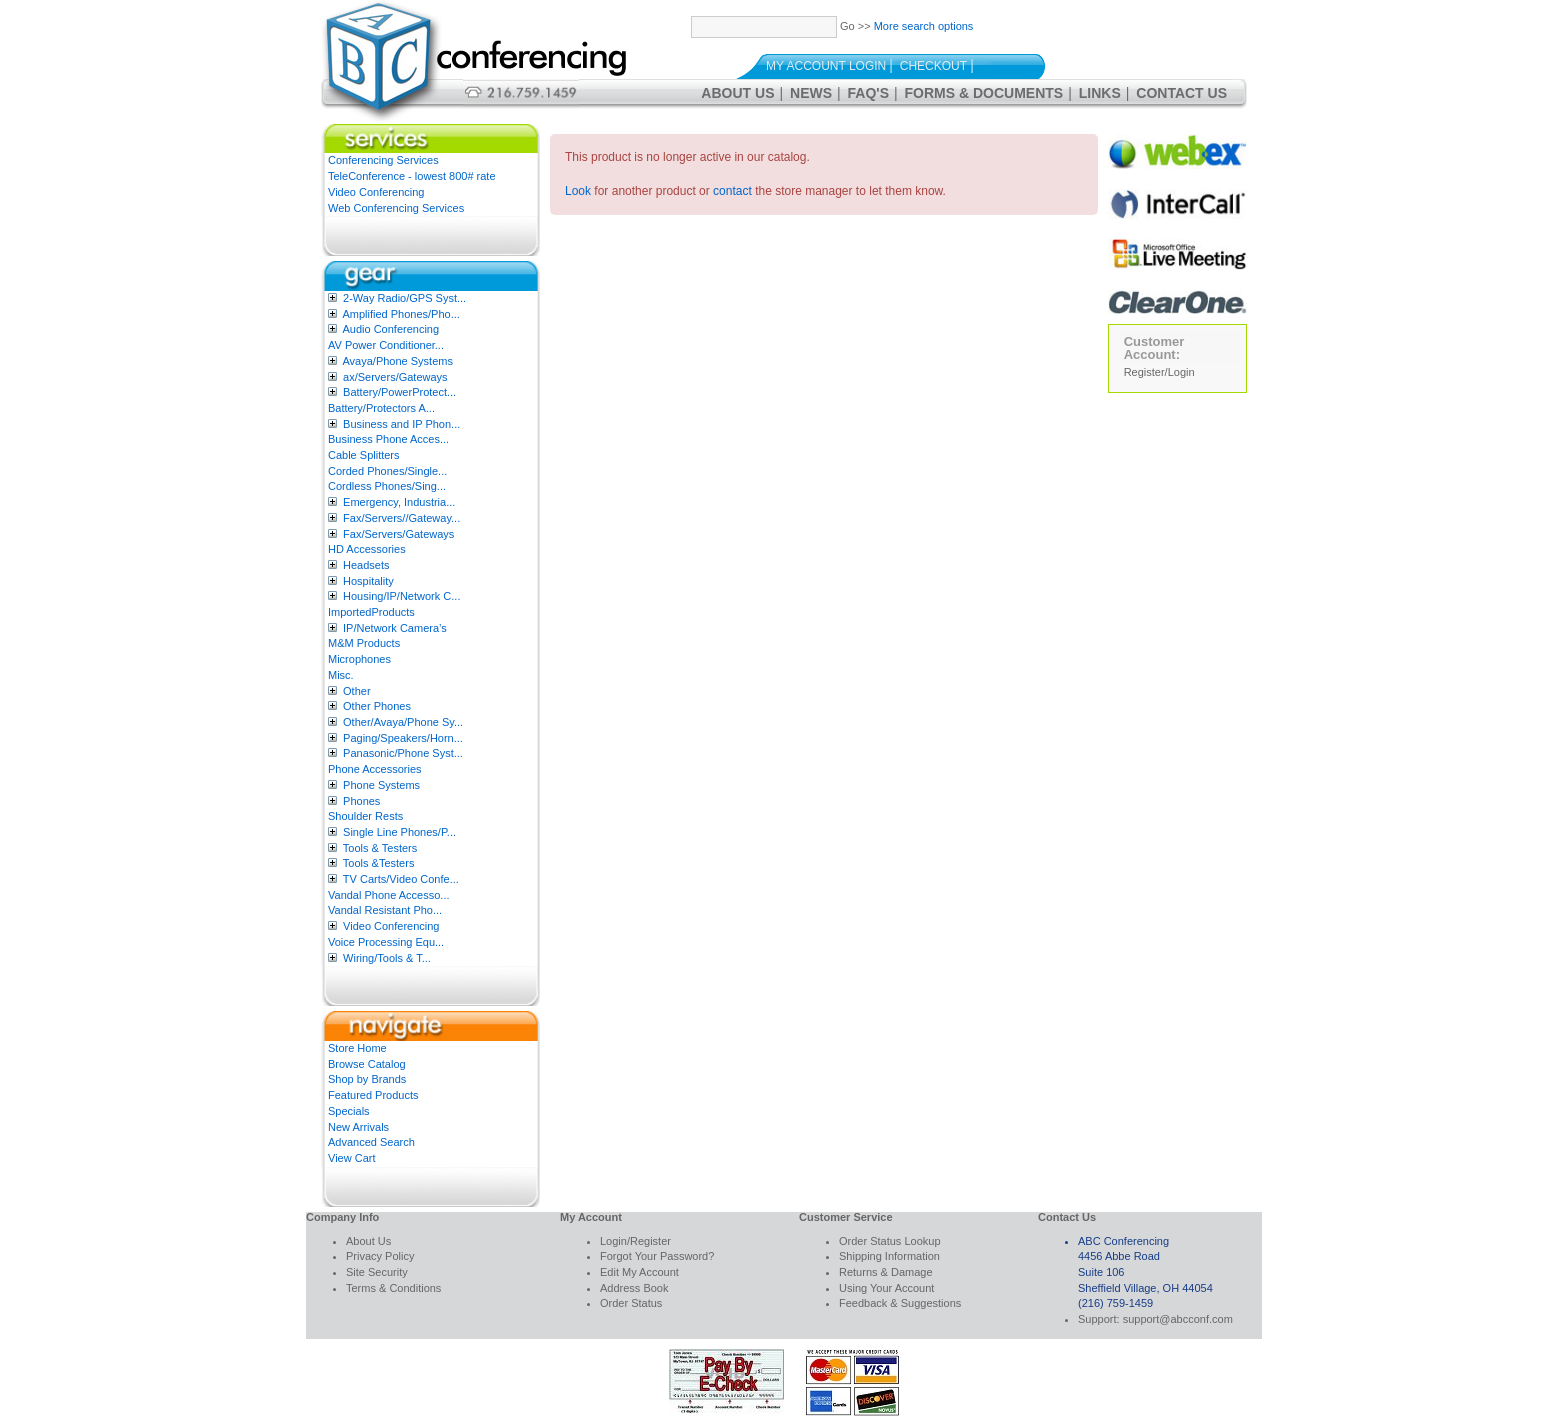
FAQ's (868, 93)
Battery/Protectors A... (381, 408)
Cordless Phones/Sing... (387, 486)
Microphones (359, 659)
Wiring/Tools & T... (387, 958)
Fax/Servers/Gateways (398, 534)
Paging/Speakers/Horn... (403, 738)
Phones (361, 801)
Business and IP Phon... (401, 424)
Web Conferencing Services (396, 208)
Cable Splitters (364, 455)
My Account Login (826, 66)
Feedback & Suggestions (900, 1303)
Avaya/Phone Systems (397, 361)
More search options (924, 26)
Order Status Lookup (890, 1241)
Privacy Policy (380, 1256)
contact (732, 191)
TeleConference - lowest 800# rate (412, 176)
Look (578, 191)
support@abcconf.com (1178, 1319)
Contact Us (1181, 93)
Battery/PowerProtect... (399, 392)
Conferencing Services (383, 160)
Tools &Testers (379, 863)
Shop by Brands (367, 1079)
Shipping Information (889, 1256)
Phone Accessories (375, 769)
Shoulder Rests (365, 816)
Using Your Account (886, 1288)
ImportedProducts (371, 612)
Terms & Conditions (393, 1288)
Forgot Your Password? (657, 1256)
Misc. (341, 675)
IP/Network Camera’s (395, 628)
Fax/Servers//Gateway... (401, 518)
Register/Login (1159, 372)
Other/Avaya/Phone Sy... (403, 722)
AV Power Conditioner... (386, 345)
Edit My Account (639, 1272)
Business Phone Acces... (388, 439)
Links (1100, 93)
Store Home (357, 1048)
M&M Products (364, 643)
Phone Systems (381, 785)
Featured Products (373, 1095)
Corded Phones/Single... (387, 471)
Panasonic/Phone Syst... (403, 753)
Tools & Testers (380, 848)
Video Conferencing (376, 192)
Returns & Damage (886, 1272)
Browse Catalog (367, 1064)
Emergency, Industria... (399, 502)
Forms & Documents (984, 93)
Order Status (631, 1303)
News (811, 93)
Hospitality (368, 581)
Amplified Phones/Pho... (400, 314)
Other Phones (377, 706)
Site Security (377, 1272)
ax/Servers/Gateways (395, 377)
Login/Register (635, 1241)
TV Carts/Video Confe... (401, 879)
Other (357, 691)
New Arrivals (358, 1127)
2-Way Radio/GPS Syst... (404, 298)
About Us (737, 93)
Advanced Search (371, 1142)
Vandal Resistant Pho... (385, 910)
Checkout (933, 66)
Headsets (366, 565)
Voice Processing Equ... (386, 942)
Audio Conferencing (390, 329)
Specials (349, 1111)
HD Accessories (367, 549)
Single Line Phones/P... (399, 832)
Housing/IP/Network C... (401, 596)
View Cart (351, 1158)
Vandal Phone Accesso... (389, 895)
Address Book (634, 1288)
